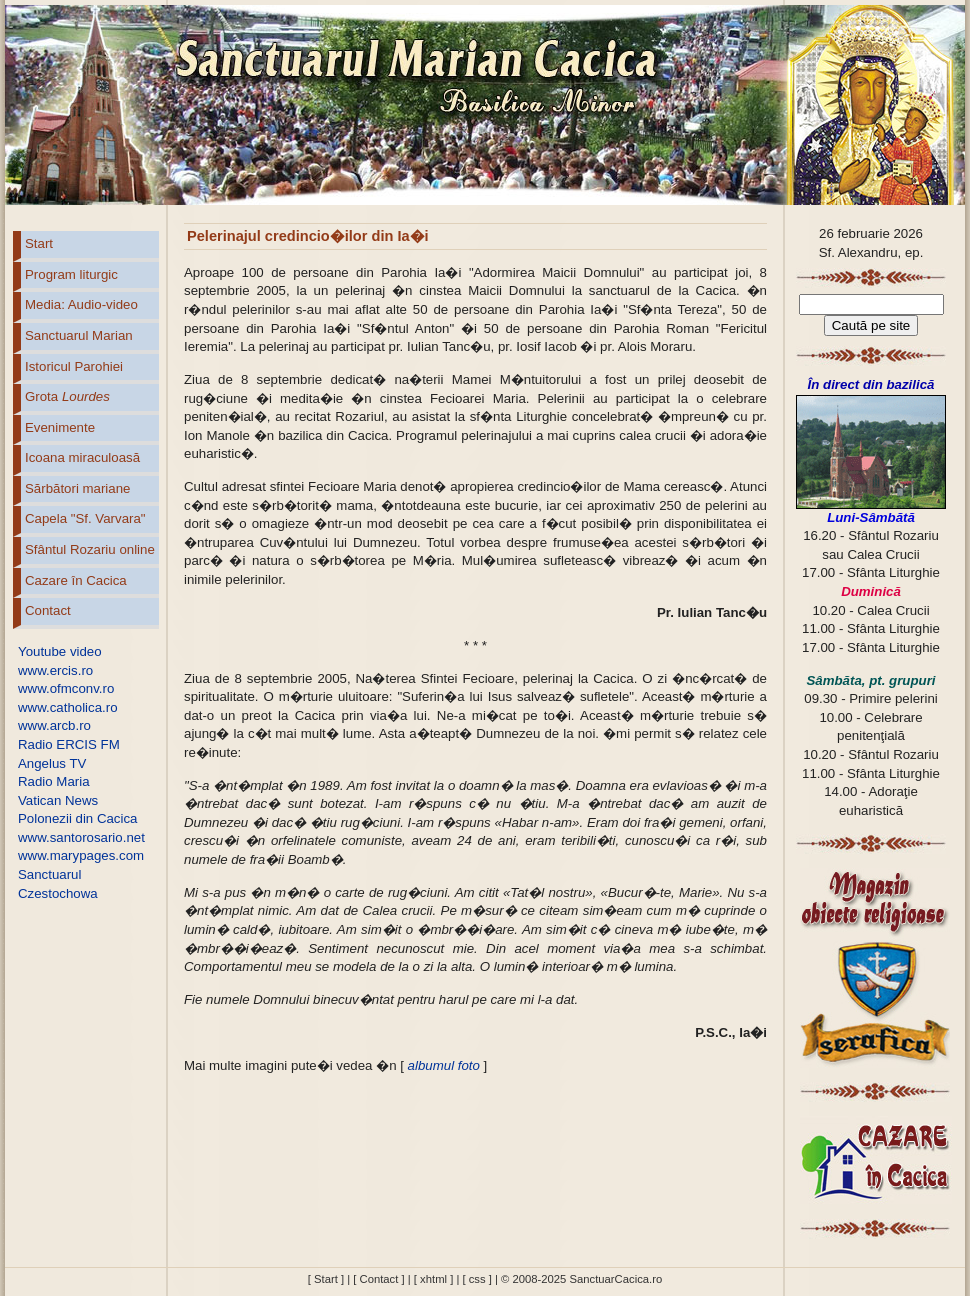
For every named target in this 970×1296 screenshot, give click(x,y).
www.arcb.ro (54, 725)
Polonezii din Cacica (77, 818)
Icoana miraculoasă (82, 457)
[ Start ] (326, 1279)
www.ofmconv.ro (66, 688)
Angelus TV (52, 763)
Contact (48, 610)
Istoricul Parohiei (74, 366)
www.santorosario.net (81, 837)
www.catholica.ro (68, 707)
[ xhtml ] (433, 1279)
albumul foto (442, 1065)
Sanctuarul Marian (79, 335)
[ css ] (476, 1279)
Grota (67, 396)
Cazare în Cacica (76, 580)
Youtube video (60, 651)
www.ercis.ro (55, 670)
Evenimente (60, 427)
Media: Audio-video (81, 304)
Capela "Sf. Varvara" (85, 518)
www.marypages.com (81, 855)
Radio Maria (54, 781)
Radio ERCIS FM (69, 744)
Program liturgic (71, 274)
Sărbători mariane (77, 488)
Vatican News (58, 800)
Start (39, 243)
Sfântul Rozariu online (90, 549)
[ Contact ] (378, 1279)
